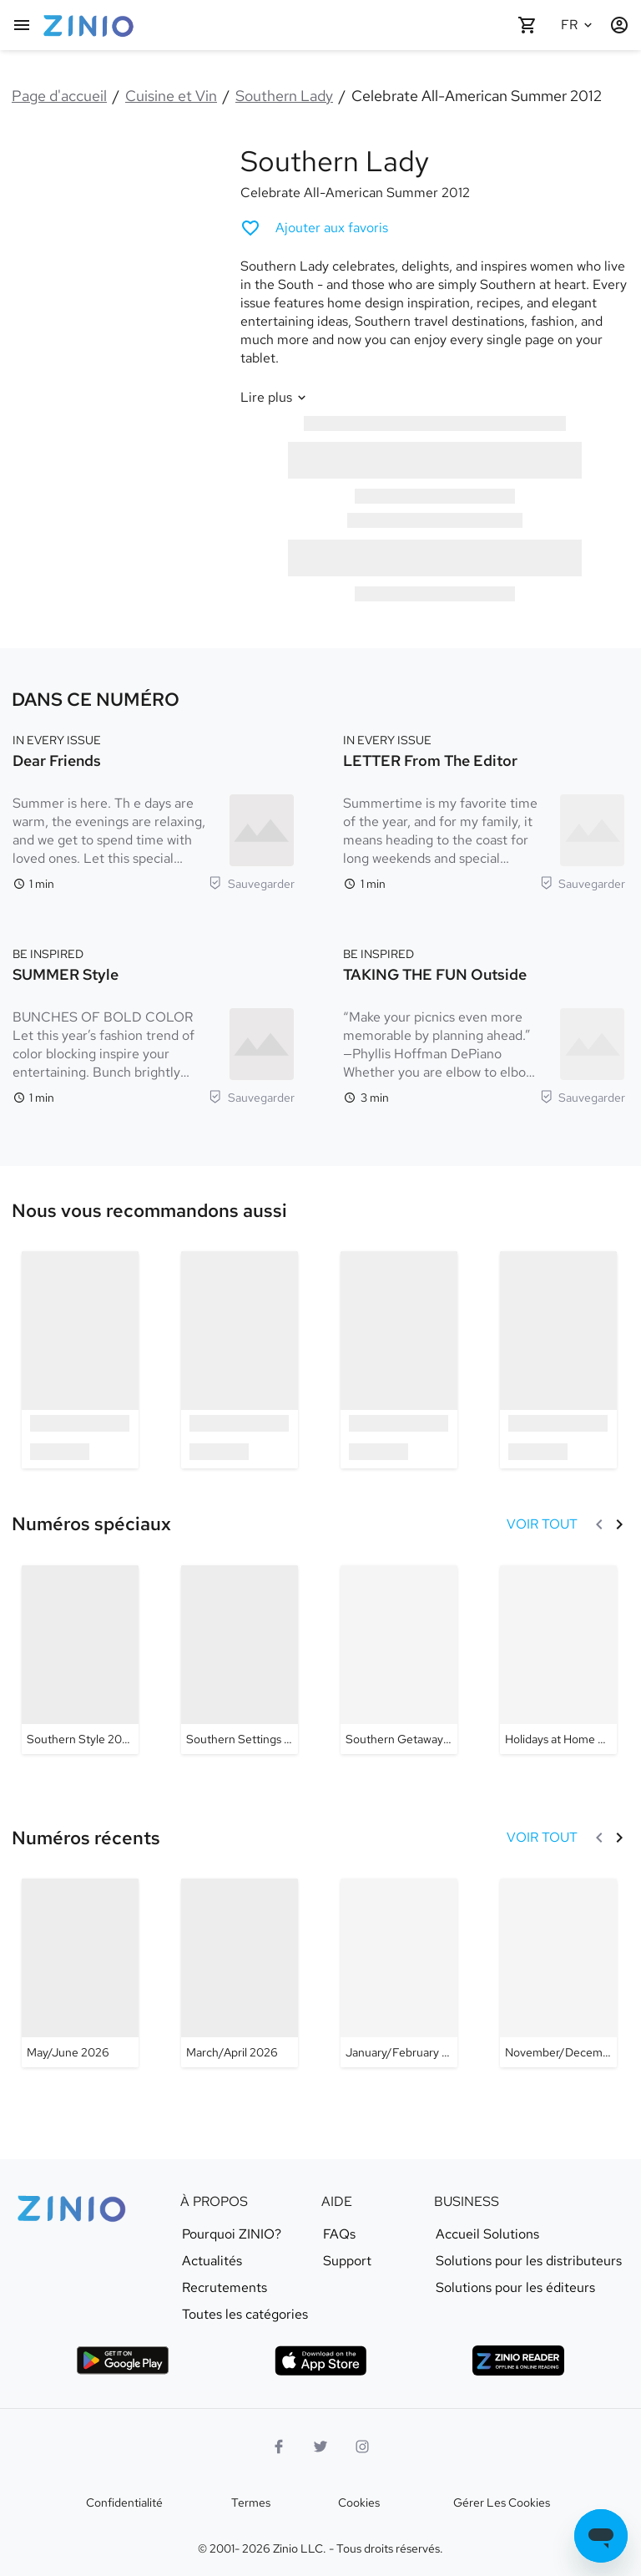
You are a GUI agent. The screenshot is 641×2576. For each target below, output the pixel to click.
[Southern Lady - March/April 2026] (239, 1973)
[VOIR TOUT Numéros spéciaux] (542, 1524)
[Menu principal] (21, 25)
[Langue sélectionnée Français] (579, 25)
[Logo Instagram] (362, 2446)
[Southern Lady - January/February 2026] (399, 1973)
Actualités (212, 2261)
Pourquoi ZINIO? (231, 2234)
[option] (79, 1359)
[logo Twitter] (320, 2446)
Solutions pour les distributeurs (529, 2261)
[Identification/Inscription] (619, 25)
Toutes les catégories (245, 2314)
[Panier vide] (527, 25)
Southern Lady (284, 95)
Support (347, 2261)
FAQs (339, 2234)
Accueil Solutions (487, 2234)
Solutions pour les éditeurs (515, 2287)
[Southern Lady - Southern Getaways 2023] (399, 1659)
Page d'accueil (59, 95)
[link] (149, 1211)
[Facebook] (278, 2446)
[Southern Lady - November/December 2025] (558, 1973)
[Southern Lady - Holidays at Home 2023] (558, 1659)
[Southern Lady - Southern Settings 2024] (239, 1659)
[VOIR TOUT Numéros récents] (542, 1837)
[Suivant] (619, 1524)
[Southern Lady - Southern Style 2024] (80, 1659)
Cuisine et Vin (171, 95)
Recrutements (224, 2287)
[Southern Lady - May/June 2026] (80, 1973)
